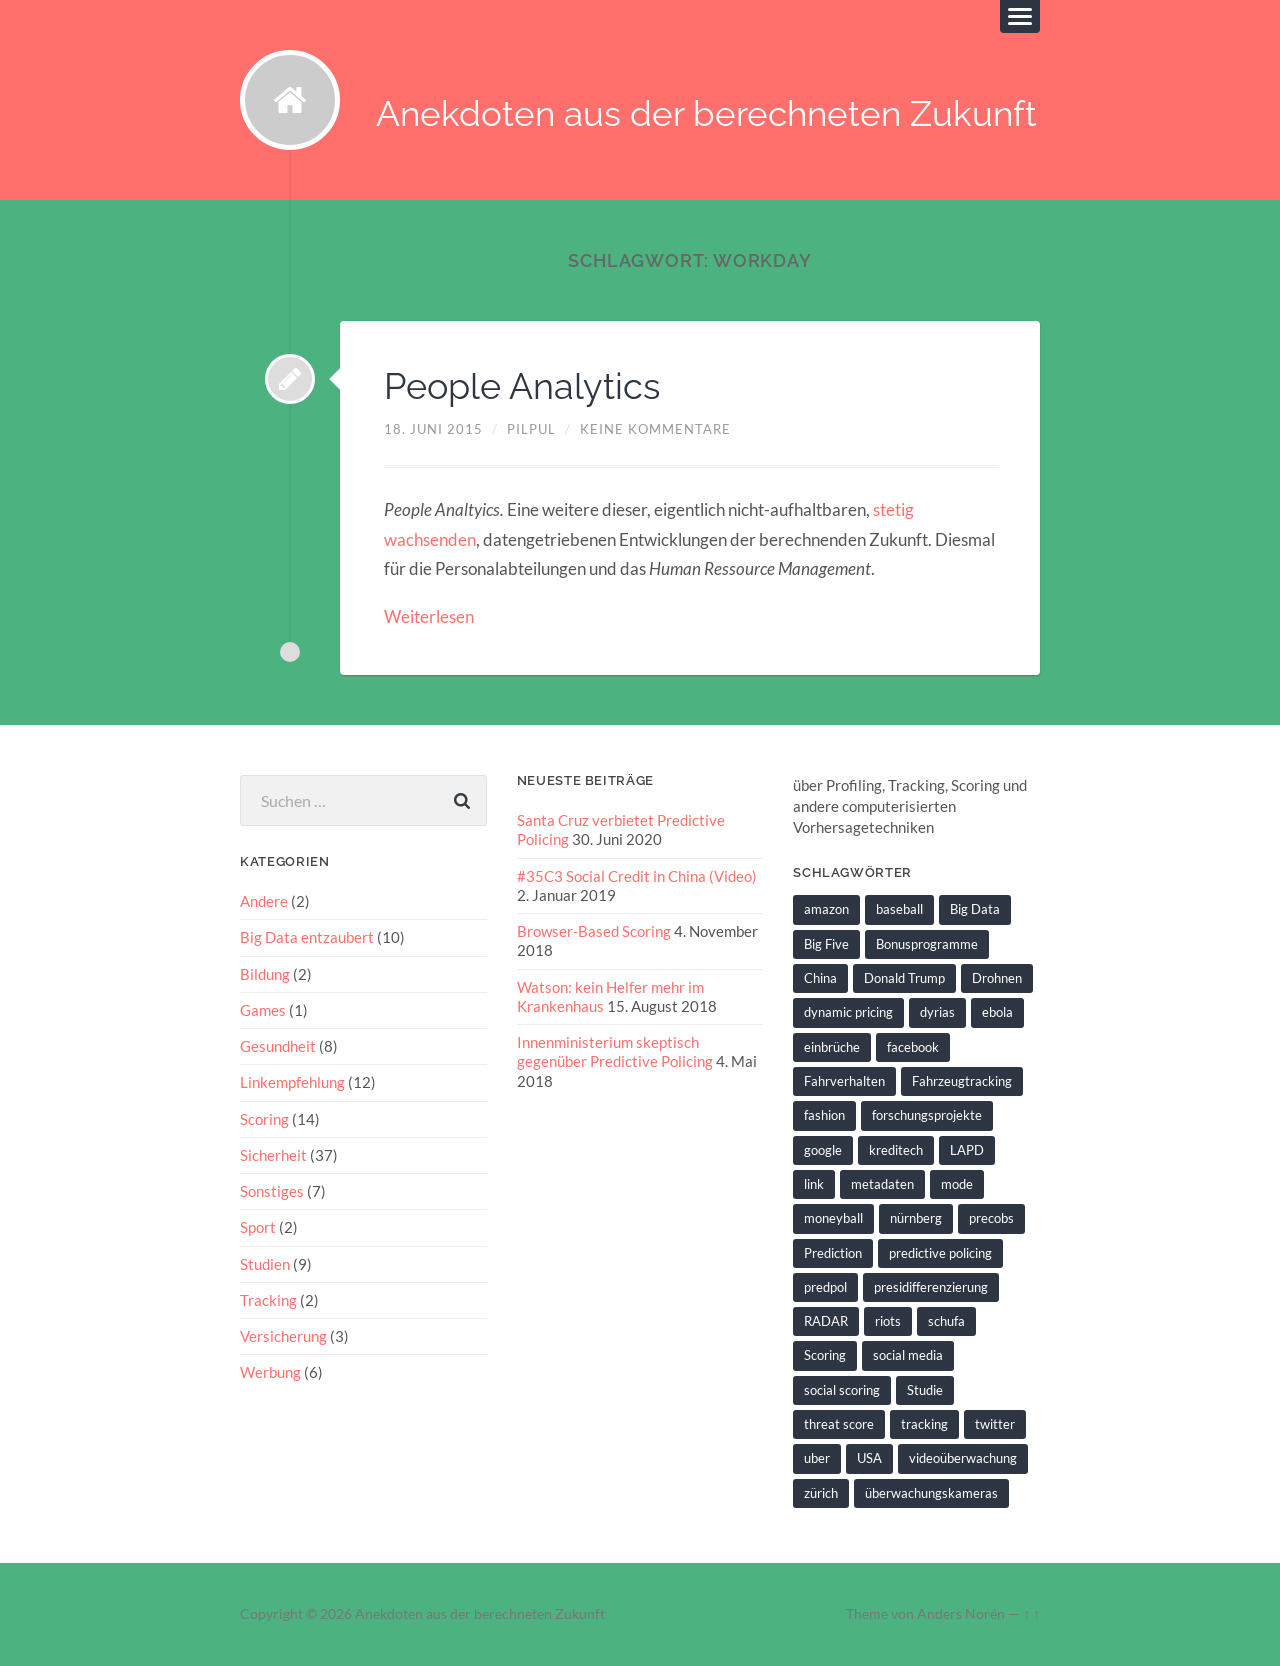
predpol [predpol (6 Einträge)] (825, 1287)
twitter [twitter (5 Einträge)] (995, 1424)
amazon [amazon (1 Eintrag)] (826, 909)
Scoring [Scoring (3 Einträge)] (825, 1355)
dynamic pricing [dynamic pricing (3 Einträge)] (848, 1012)
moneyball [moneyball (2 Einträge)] (833, 1218)
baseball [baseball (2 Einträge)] (899, 909)
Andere (264, 901)
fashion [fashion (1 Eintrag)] (824, 1115)
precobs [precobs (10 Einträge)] (991, 1218)
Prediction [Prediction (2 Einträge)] (833, 1253)
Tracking (268, 1300)
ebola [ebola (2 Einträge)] (997, 1012)
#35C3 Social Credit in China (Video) (637, 876)
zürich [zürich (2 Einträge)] (821, 1493)
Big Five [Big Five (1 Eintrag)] (826, 944)
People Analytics (522, 386)
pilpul (531, 429)
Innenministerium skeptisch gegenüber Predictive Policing (615, 1051)
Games (263, 1010)
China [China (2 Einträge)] (820, 978)
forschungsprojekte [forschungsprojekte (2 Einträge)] (927, 1115)
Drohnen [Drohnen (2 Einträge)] (997, 978)
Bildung (265, 974)
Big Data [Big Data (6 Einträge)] (975, 909)
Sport (258, 1227)
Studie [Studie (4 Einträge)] (925, 1390)
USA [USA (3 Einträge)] (869, 1458)
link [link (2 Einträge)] (814, 1184)
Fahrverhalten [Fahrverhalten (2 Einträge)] (844, 1081)
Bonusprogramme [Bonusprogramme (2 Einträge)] (927, 944)
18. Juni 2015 (433, 429)
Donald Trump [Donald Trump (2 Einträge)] (904, 978)
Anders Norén (961, 1614)
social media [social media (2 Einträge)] (908, 1355)
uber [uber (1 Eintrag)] (817, 1458)
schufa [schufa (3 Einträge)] (946, 1321)
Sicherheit (273, 1155)
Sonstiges (272, 1191)
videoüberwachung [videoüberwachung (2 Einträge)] (963, 1458)
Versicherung (283, 1336)
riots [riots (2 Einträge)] (888, 1321)
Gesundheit (278, 1046)
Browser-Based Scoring (594, 931)
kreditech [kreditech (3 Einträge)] (896, 1150)
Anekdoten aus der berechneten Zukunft (706, 114)
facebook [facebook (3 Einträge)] (913, 1047)
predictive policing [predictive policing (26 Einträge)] (940, 1253)
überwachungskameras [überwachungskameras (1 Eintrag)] (931, 1493)
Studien (265, 1264)
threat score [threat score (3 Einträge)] (839, 1424)
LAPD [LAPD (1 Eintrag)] (967, 1150)
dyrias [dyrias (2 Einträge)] (937, 1012)
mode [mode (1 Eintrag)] (957, 1184)
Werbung (270, 1372)
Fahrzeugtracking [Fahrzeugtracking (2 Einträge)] (962, 1081)
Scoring (264, 1119)
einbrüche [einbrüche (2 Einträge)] (832, 1047)
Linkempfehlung (292, 1082)
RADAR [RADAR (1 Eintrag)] (826, 1321)
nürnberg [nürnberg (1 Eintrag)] (916, 1218)
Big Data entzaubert (307, 937)
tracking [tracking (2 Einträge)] (924, 1424)
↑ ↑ (1031, 1614)
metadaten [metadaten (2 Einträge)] (882, 1184)
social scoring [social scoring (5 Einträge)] (842, 1390)
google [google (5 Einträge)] (823, 1150)
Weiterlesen (429, 616)
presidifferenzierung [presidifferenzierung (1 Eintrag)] (931, 1287)
